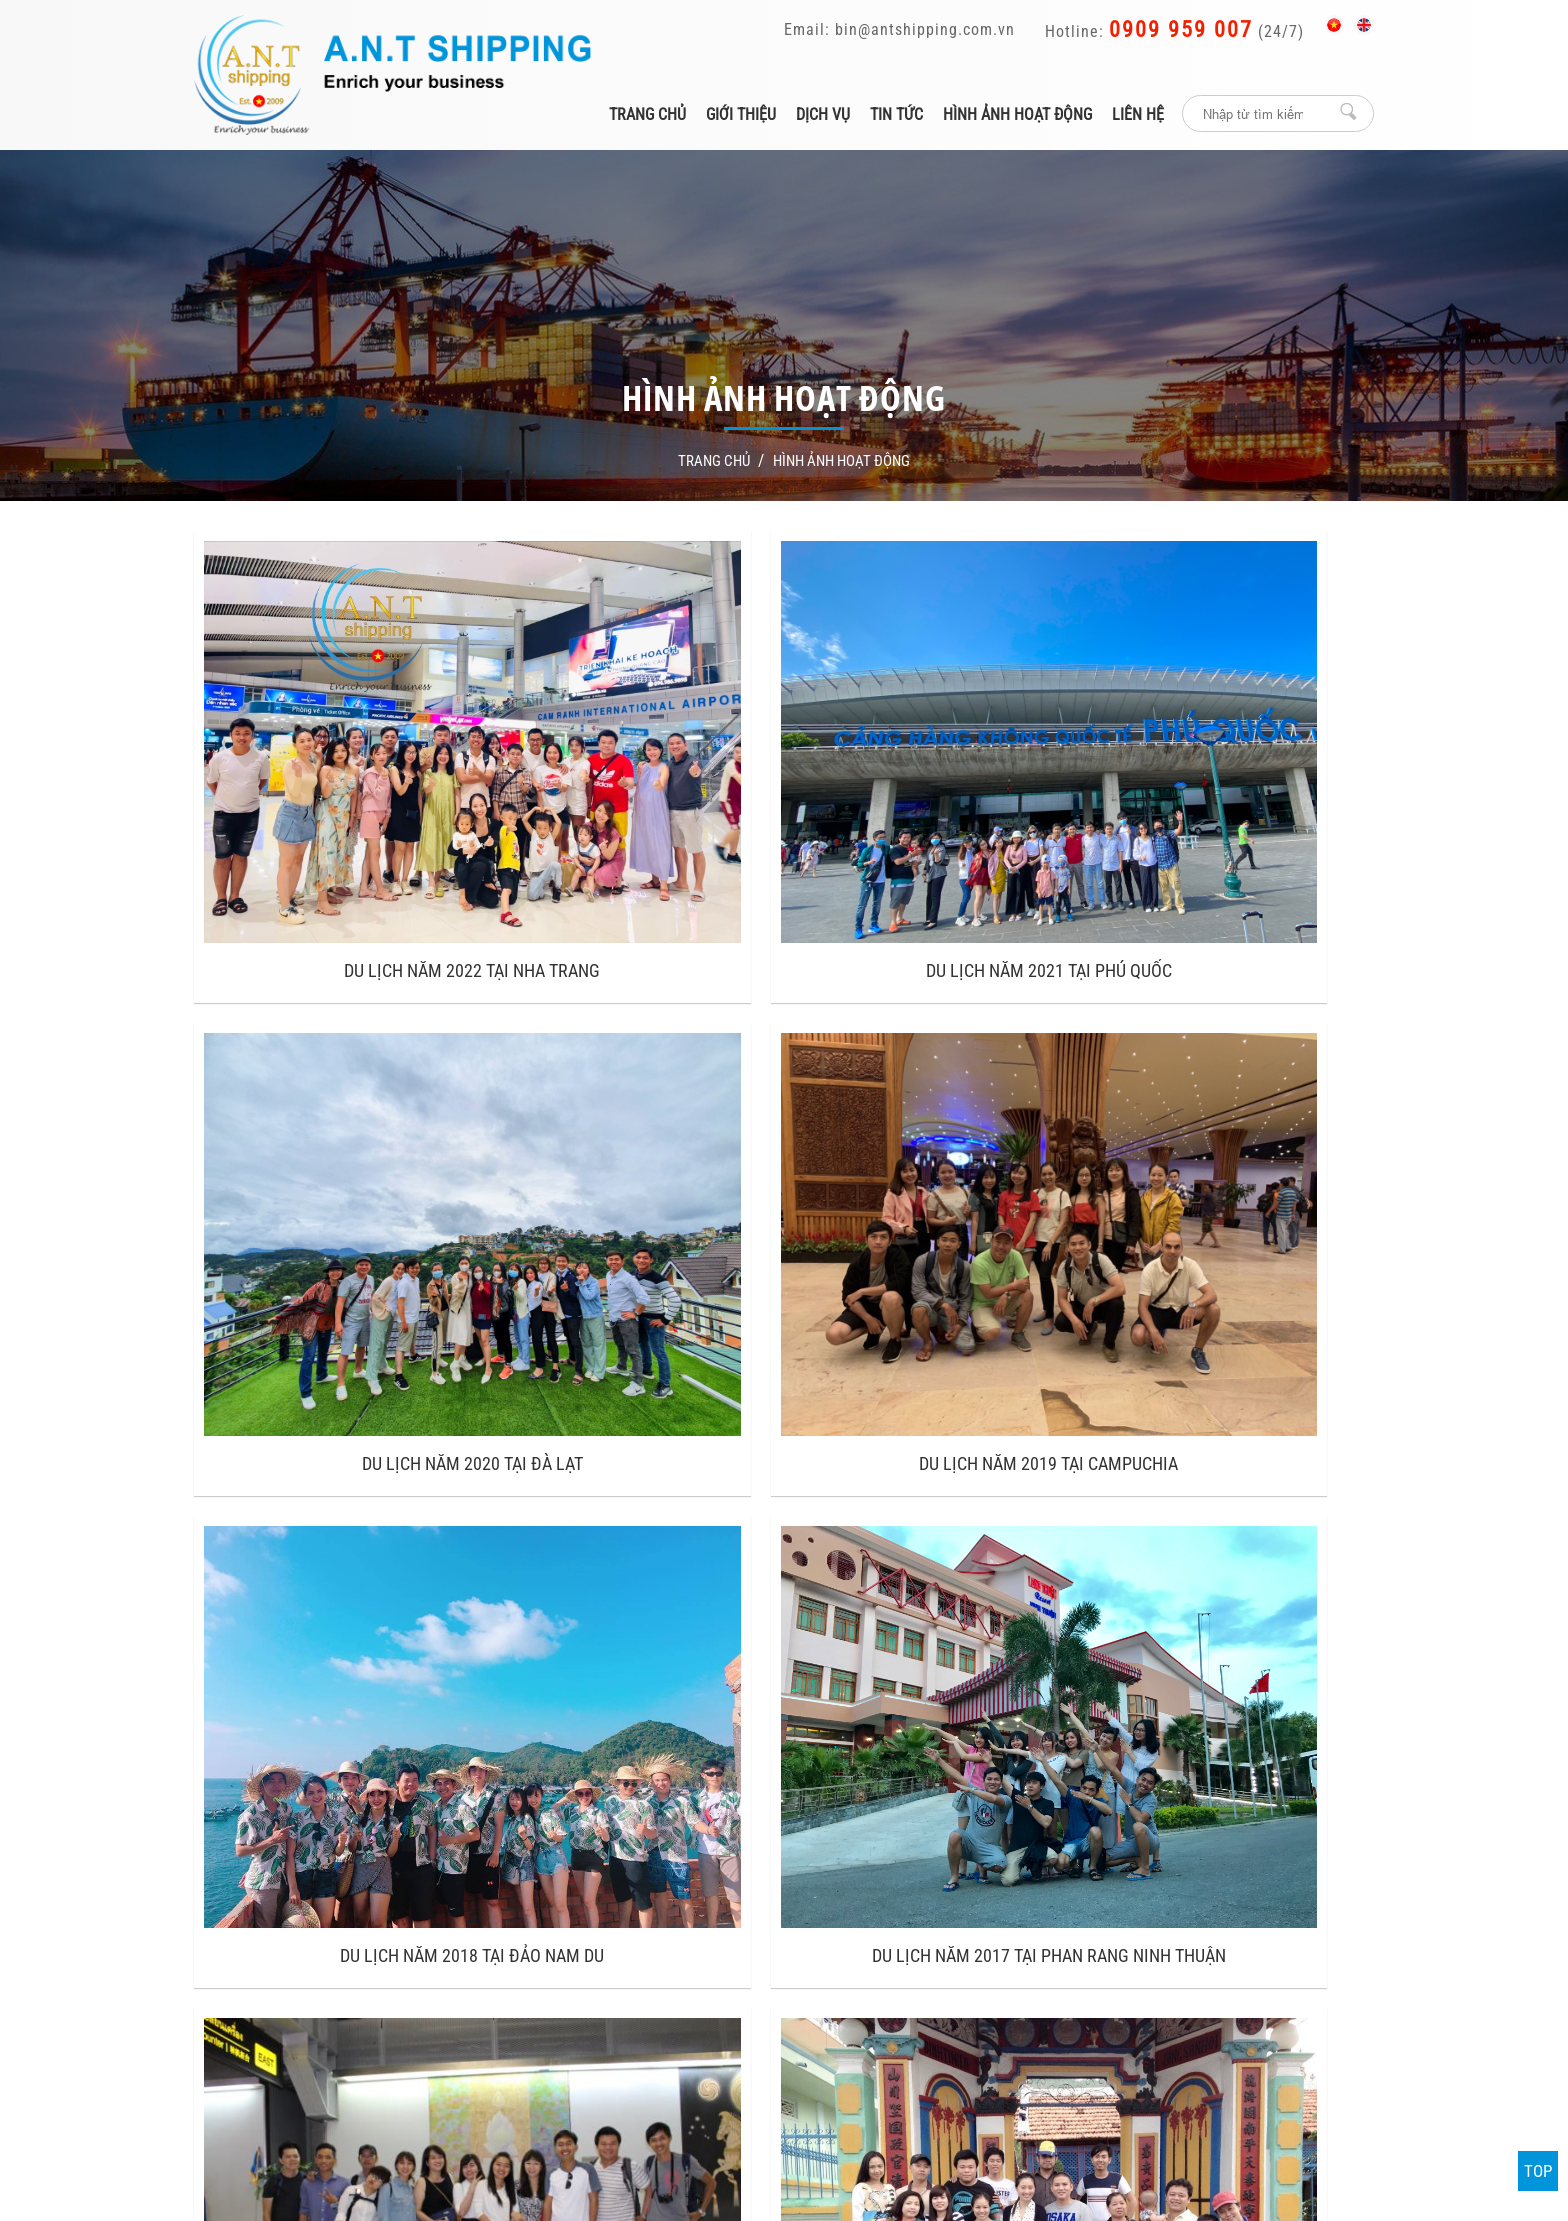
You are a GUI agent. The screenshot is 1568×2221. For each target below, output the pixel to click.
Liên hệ (1138, 114)
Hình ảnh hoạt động (1017, 114)
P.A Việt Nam (1047, 2071)
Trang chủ (647, 114)
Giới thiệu (741, 114)
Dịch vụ (823, 114)
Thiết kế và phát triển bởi (917, 2071)
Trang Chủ (710, 461)
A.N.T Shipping (1043, 1835)
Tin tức (896, 114)
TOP (1538, 2171)
